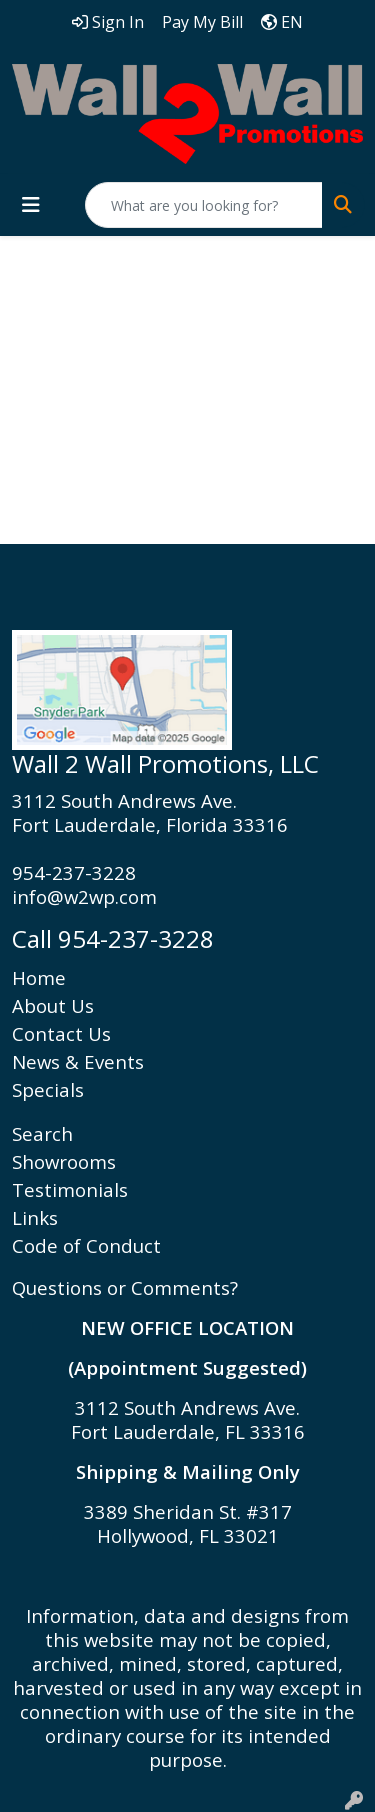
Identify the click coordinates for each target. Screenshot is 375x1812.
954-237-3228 (74, 872)
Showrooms (64, 1161)
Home (39, 977)
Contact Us (61, 1033)
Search (42, 1133)
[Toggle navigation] (31, 205)
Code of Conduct (86, 1245)
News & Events (78, 1061)
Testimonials (70, 1189)
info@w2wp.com (84, 896)
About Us (53, 1005)
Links (35, 1217)
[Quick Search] (204, 205)
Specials (48, 1089)
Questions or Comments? (125, 1287)
